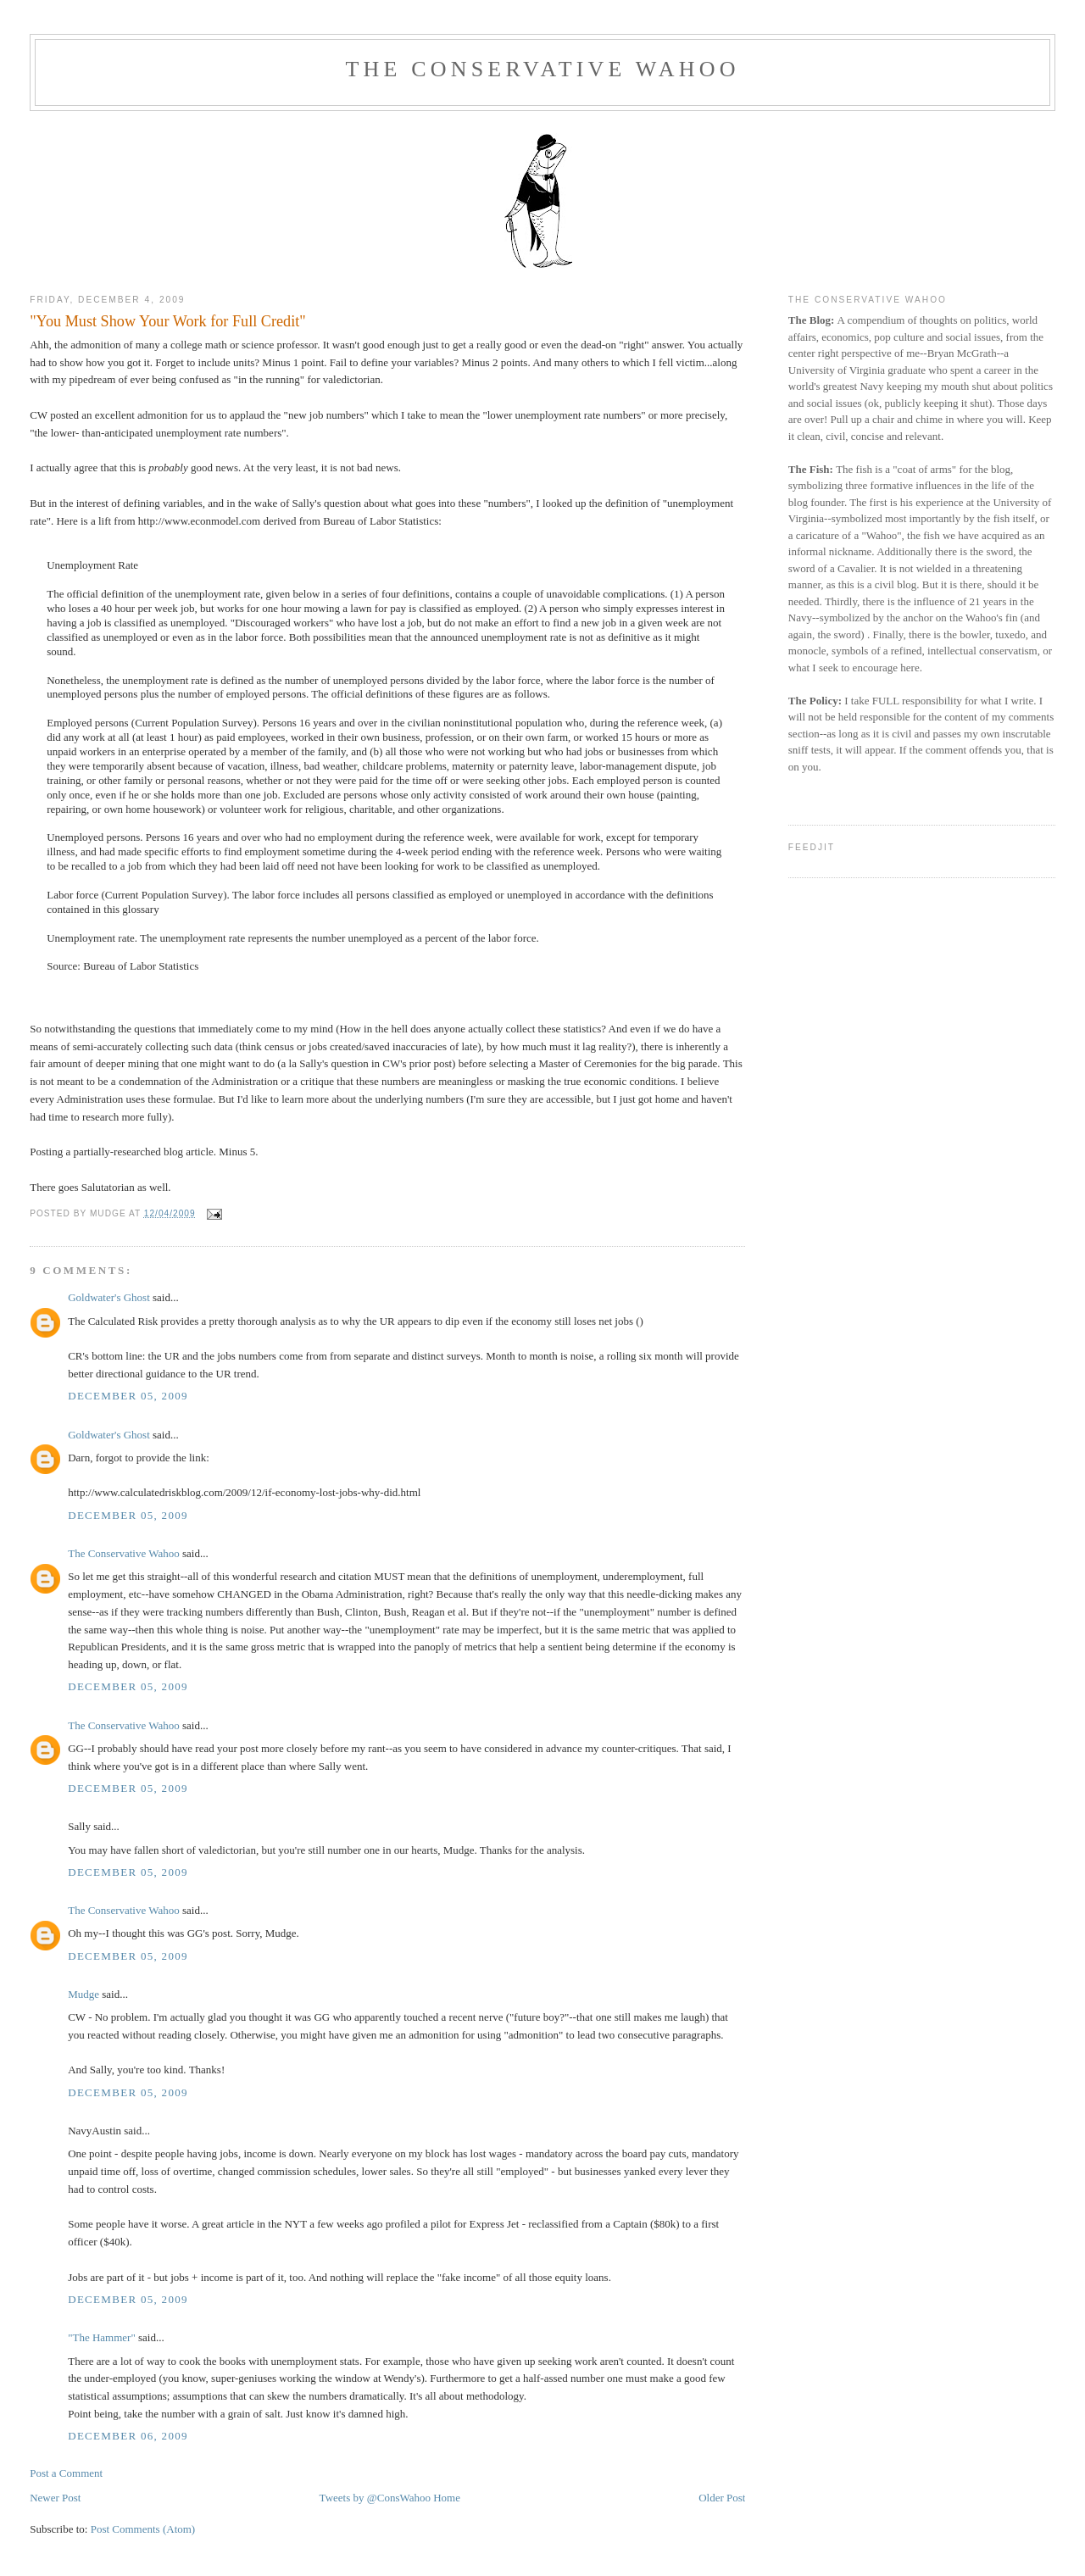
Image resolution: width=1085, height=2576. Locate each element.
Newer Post (55, 2497)
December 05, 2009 (128, 1395)
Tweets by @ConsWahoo (375, 2497)
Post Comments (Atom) (143, 2529)
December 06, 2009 (128, 2435)
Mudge (83, 1994)
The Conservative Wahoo (542, 69)
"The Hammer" (102, 2337)
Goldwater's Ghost (109, 1297)
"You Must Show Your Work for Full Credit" (168, 321)
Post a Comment (66, 2473)
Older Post (721, 2497)
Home (446, 2497)
